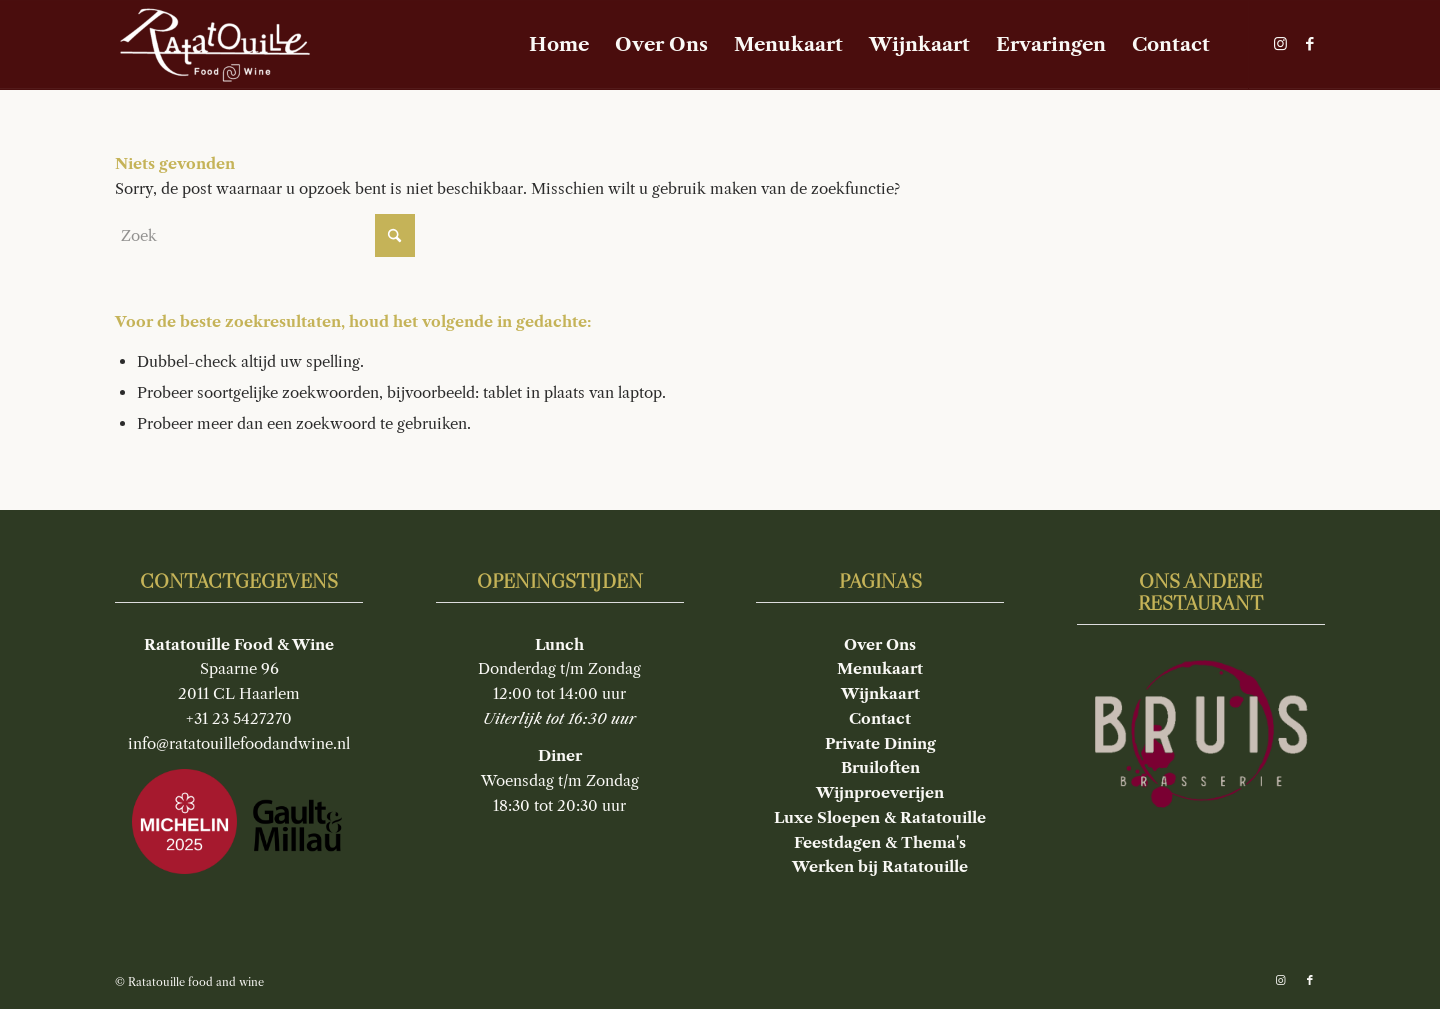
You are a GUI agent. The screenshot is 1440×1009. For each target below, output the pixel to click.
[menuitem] (559, 45)
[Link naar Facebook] (1310, 44)
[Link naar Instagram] (1280, 44)
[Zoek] (265, 235)
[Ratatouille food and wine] (215, 45)
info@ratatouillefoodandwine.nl (239, 743)
